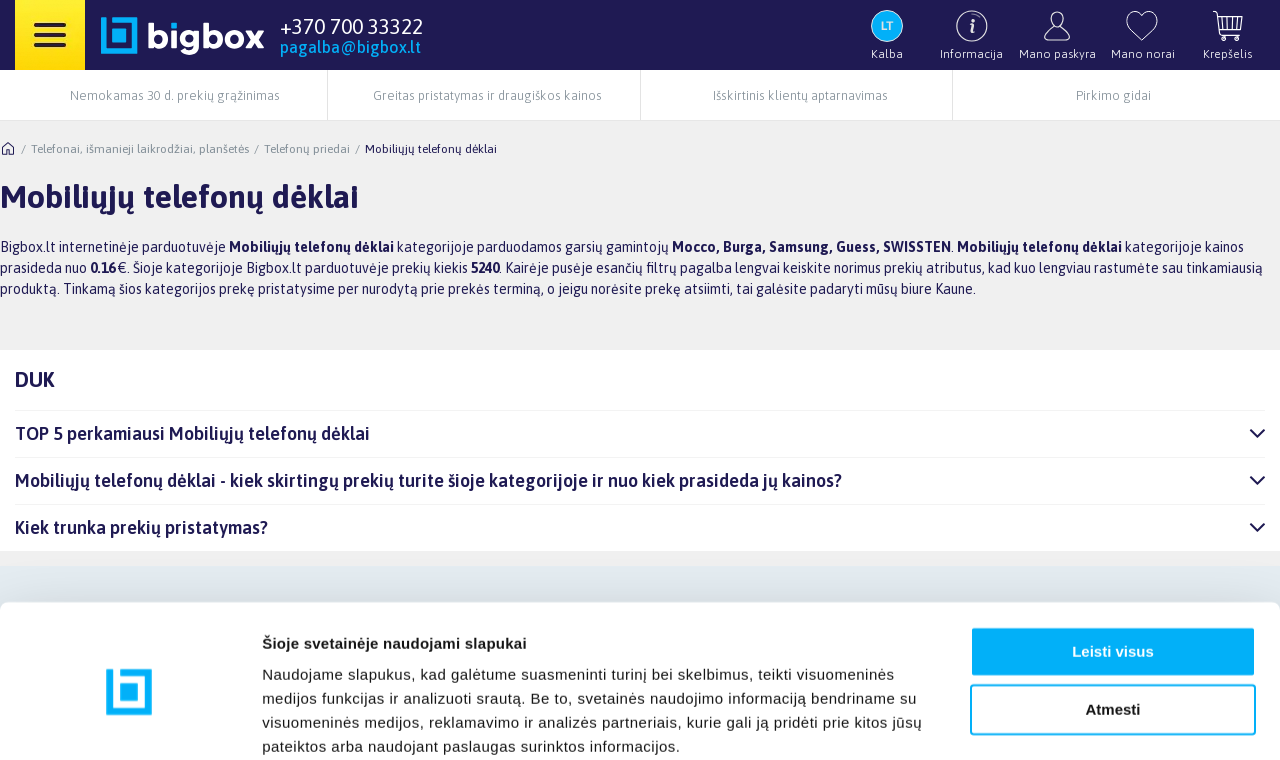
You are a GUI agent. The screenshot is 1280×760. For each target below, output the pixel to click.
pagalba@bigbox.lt (350, 47)
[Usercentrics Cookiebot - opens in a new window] (129, 721)
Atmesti (1112, 628)
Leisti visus (1113, 570)
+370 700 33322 (351, 26)
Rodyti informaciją (328, 720)
